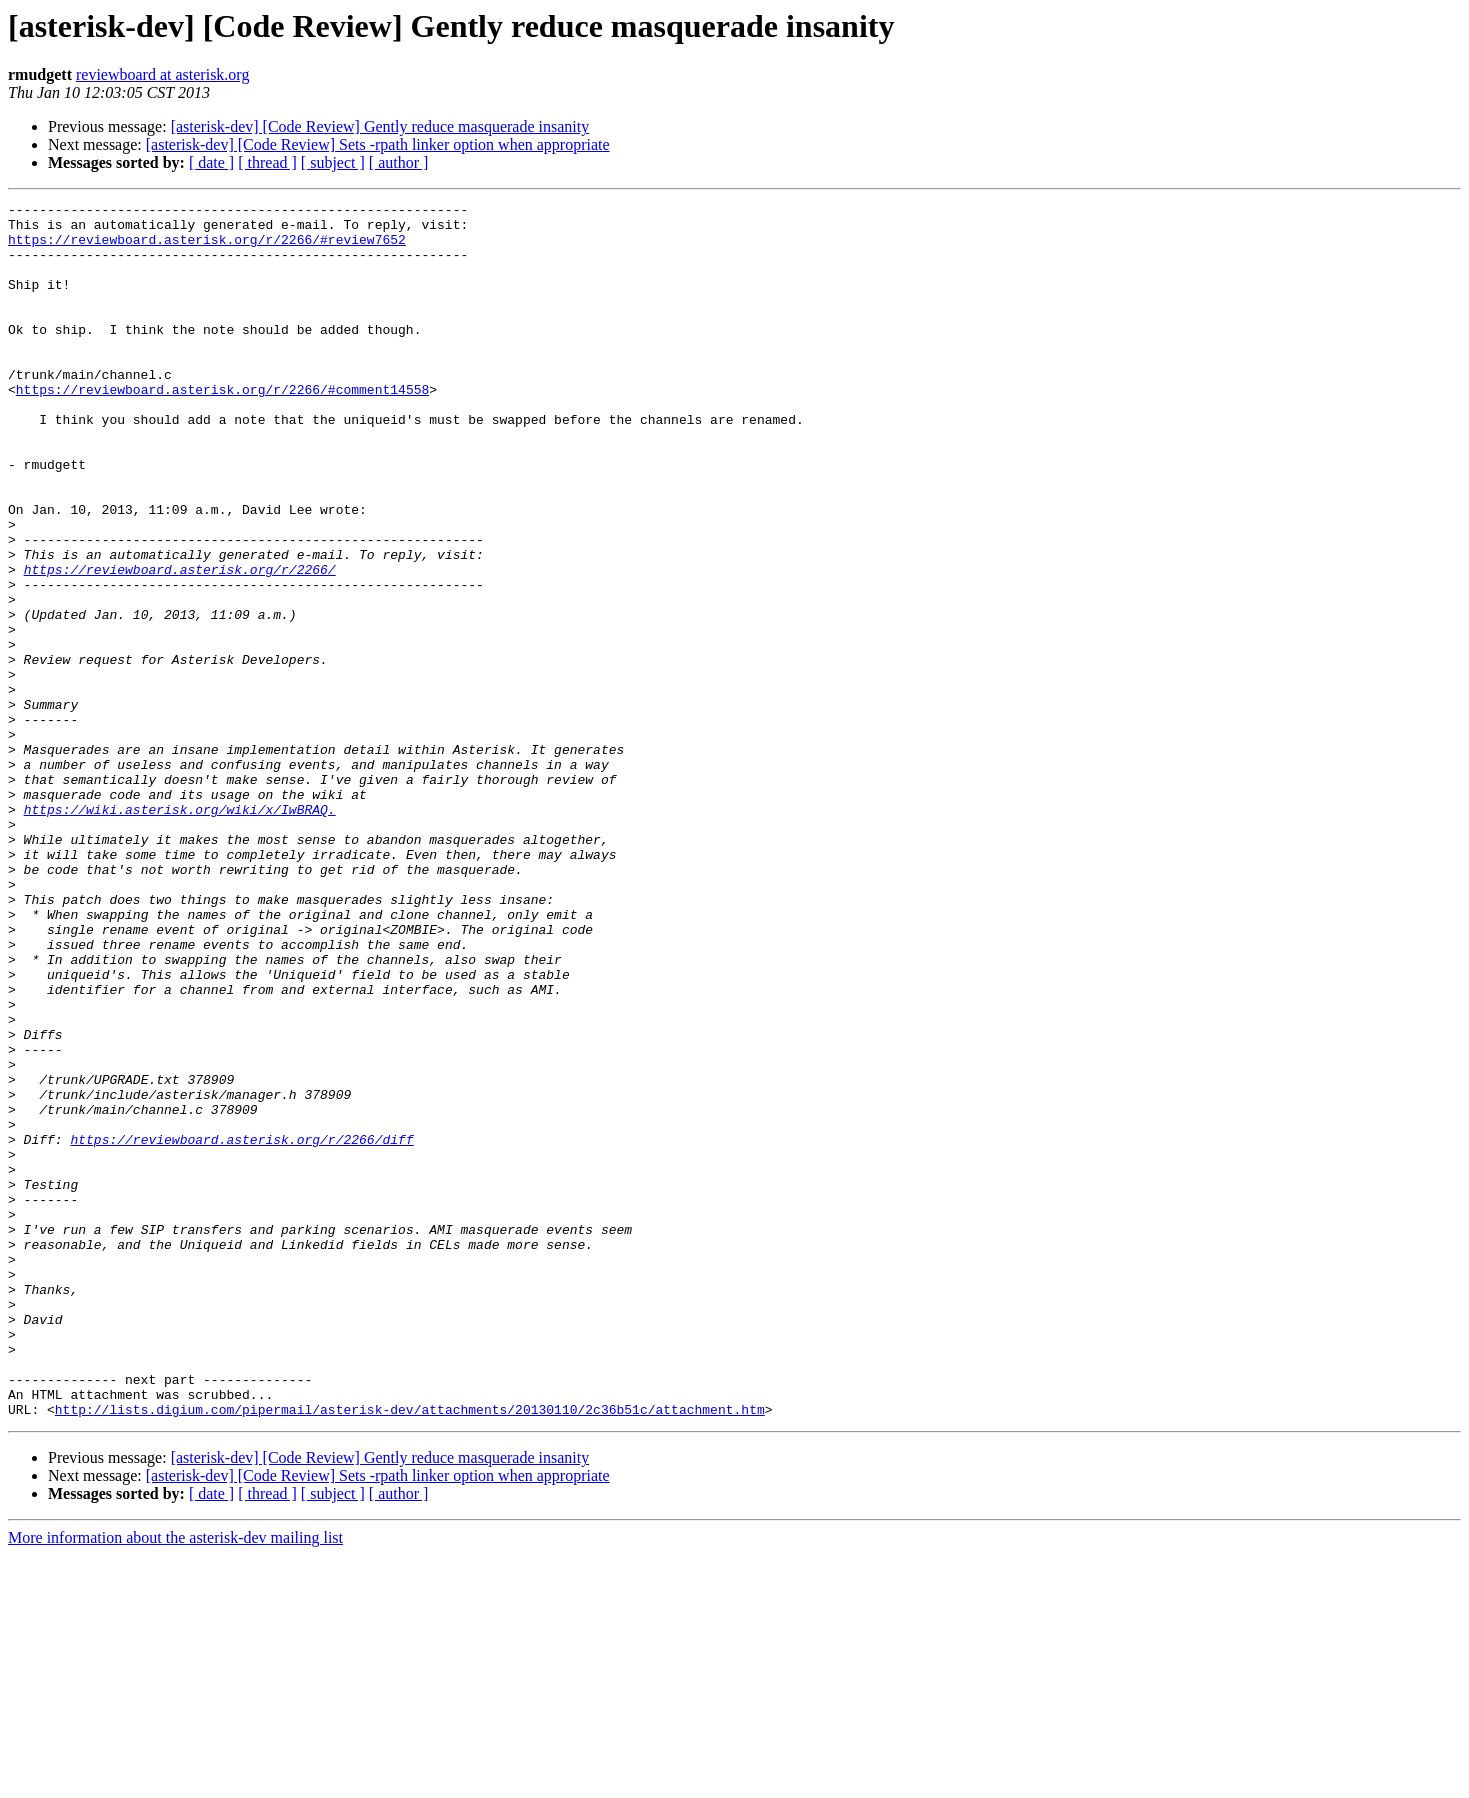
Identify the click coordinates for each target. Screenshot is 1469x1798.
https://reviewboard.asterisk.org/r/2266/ (180, 644)
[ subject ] (333, 162)
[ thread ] (267, 162)
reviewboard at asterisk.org (162, 74)
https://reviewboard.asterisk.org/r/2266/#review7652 (207, 248)
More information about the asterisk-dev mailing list (175, 1780)
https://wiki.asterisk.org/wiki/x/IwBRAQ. (180, 932)
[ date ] (211, 162)
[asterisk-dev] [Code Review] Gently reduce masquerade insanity (380, 126)
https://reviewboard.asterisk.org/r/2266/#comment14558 (222, 428)
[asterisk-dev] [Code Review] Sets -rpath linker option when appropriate (378, 144)
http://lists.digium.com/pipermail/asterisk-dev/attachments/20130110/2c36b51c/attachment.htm (410, 1652)
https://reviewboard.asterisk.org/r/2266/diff (241, 1328)
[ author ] (399, 162)
